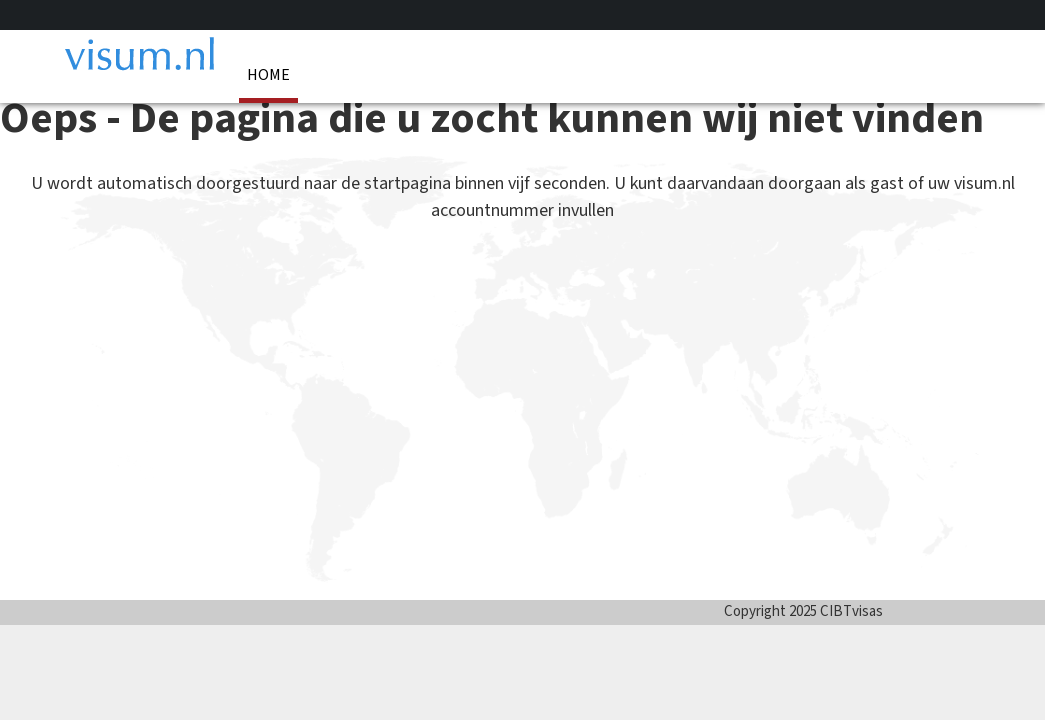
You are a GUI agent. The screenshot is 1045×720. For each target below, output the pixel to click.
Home (268, 75)
